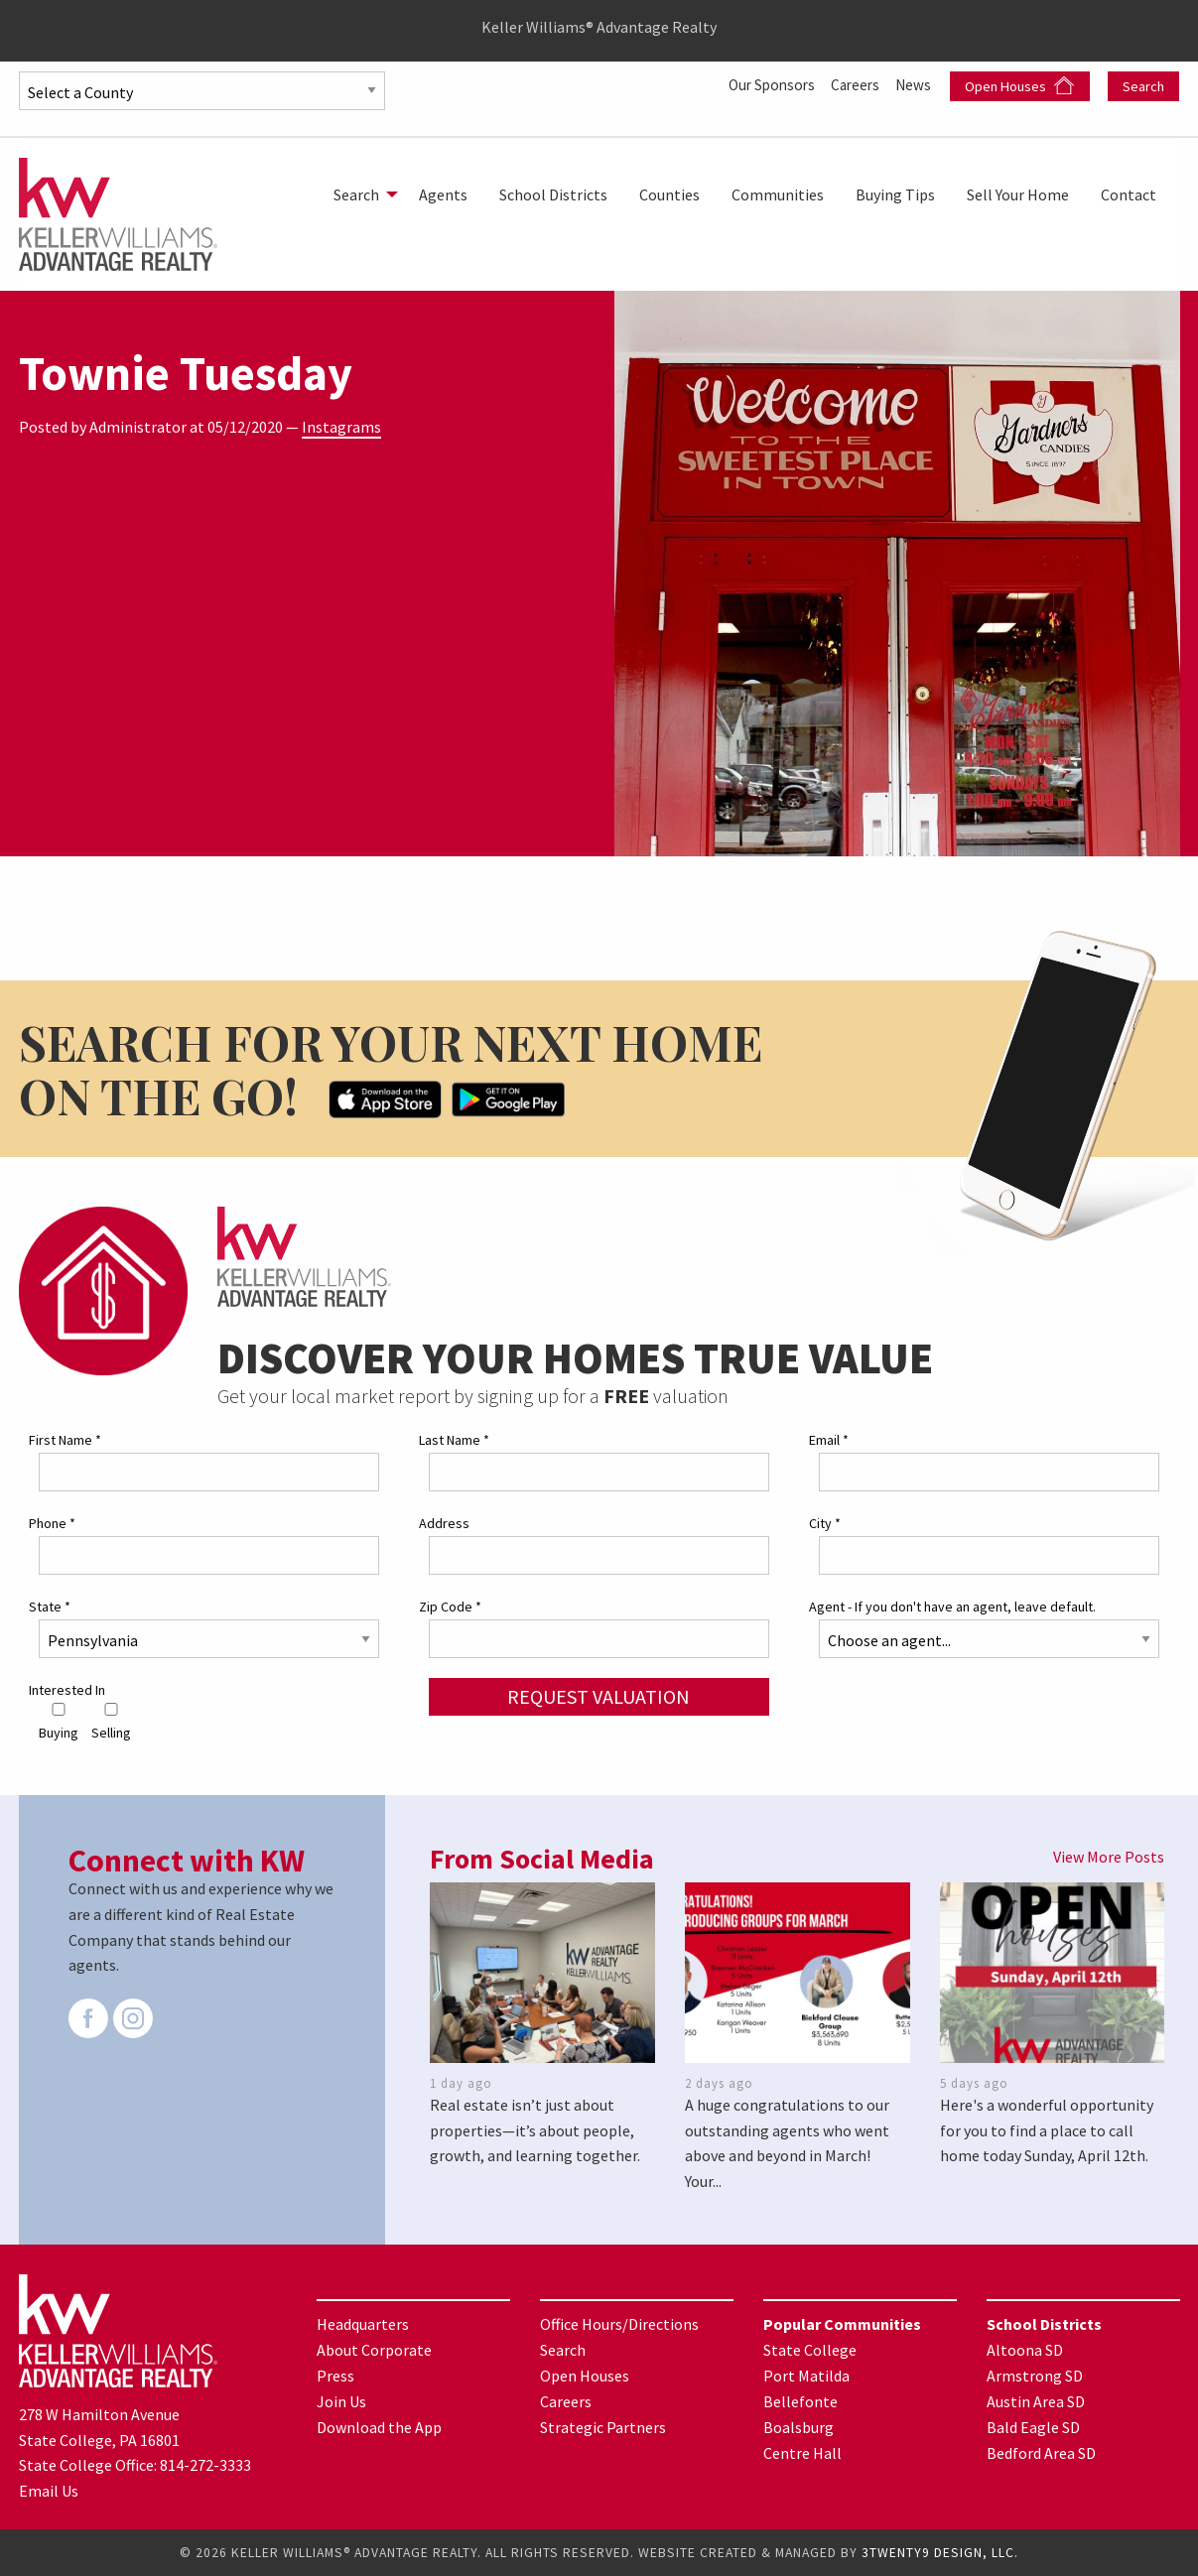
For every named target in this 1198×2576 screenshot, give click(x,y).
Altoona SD (1025, 2349)
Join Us (341, 2400)
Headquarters (363, 2323)
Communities (778, 194)
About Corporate (374, 2349)
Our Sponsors (764, 84)
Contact (1128, 194)
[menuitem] (360, 194)
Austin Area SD (1036, 2400)
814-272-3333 (205, 2465)
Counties (669, 194)
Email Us (48, 2491)
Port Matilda (806, 2374)
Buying (58, 1722)
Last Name (454, 1439)
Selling (111, 1722)
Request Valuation (598, 1696)
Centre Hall (802, 2452)
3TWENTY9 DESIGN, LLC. (940, 2552)
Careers (853, 84)
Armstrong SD (1035, 2374)
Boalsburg (798, 2426)
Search (1143, 86)
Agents (443, 194)
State (49, 1606)
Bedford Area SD (1041, 2452)
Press (335, 2374)
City (825, 1522)
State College (810, 2349)
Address (444, 1522)
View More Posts (1108, 1857)
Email (829, 1439)
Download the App (379, 2426)
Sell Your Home (1018, 194)
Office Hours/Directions (619, 2323)
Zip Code (450, 1606)
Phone (52, 1522)
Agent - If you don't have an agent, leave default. (952, 1606)
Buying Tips (895, 194)
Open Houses (1019, 85)
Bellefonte (800, 2400)
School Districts (553, 194)
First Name (65, 1439)
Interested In (67, 1690)
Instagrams (341, 427)
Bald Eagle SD (1033, 2426)
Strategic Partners (603, 2426)
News (915, 84)
